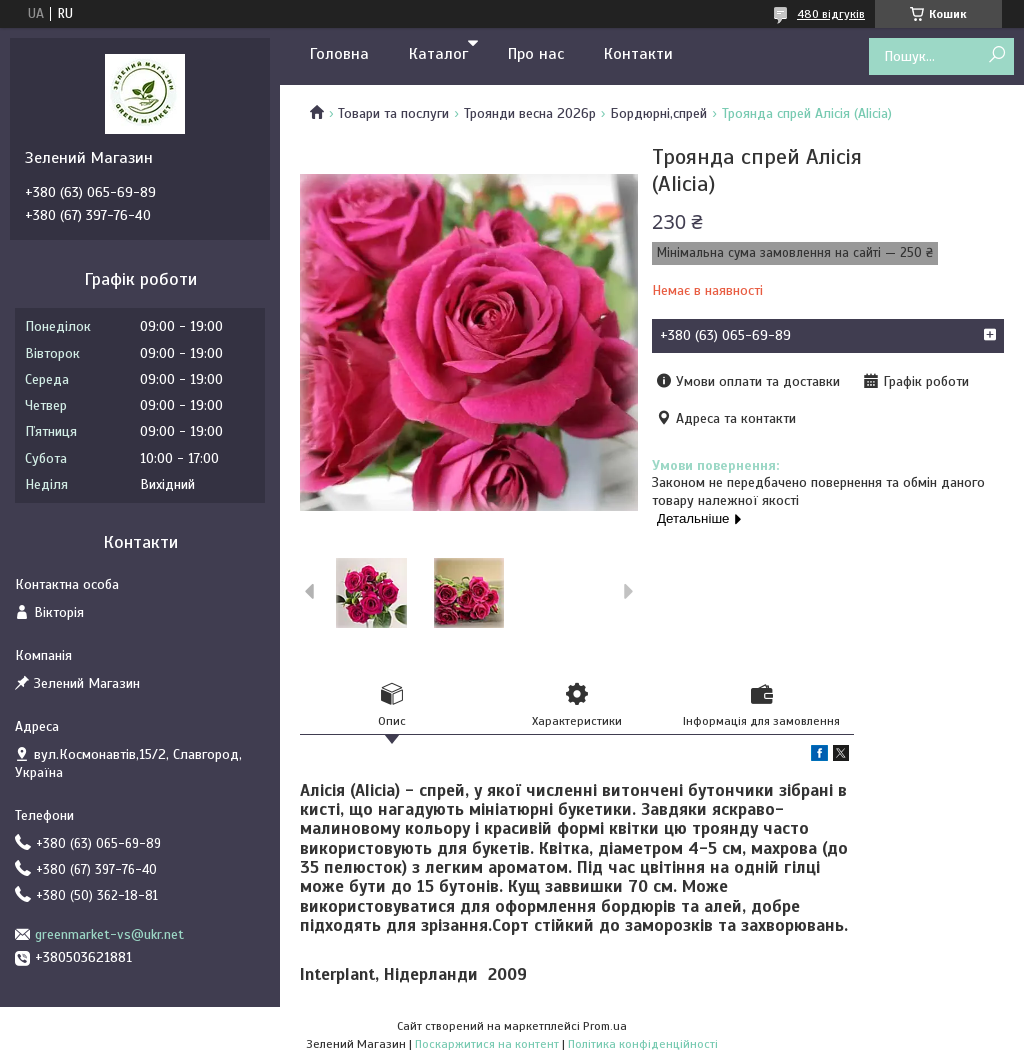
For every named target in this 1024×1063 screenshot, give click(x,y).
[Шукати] (996, 55)
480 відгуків (831, 14)
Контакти (638, 54)
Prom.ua (605, 1026)
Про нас (536, 54)
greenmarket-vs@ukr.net (109, 934)
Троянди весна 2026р (530, 113)
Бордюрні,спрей (658, 113)
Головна (339, 54)
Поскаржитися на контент (487, 1044)
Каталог (438, 54)
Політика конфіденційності (643, 1044)
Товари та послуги (393, 113)
